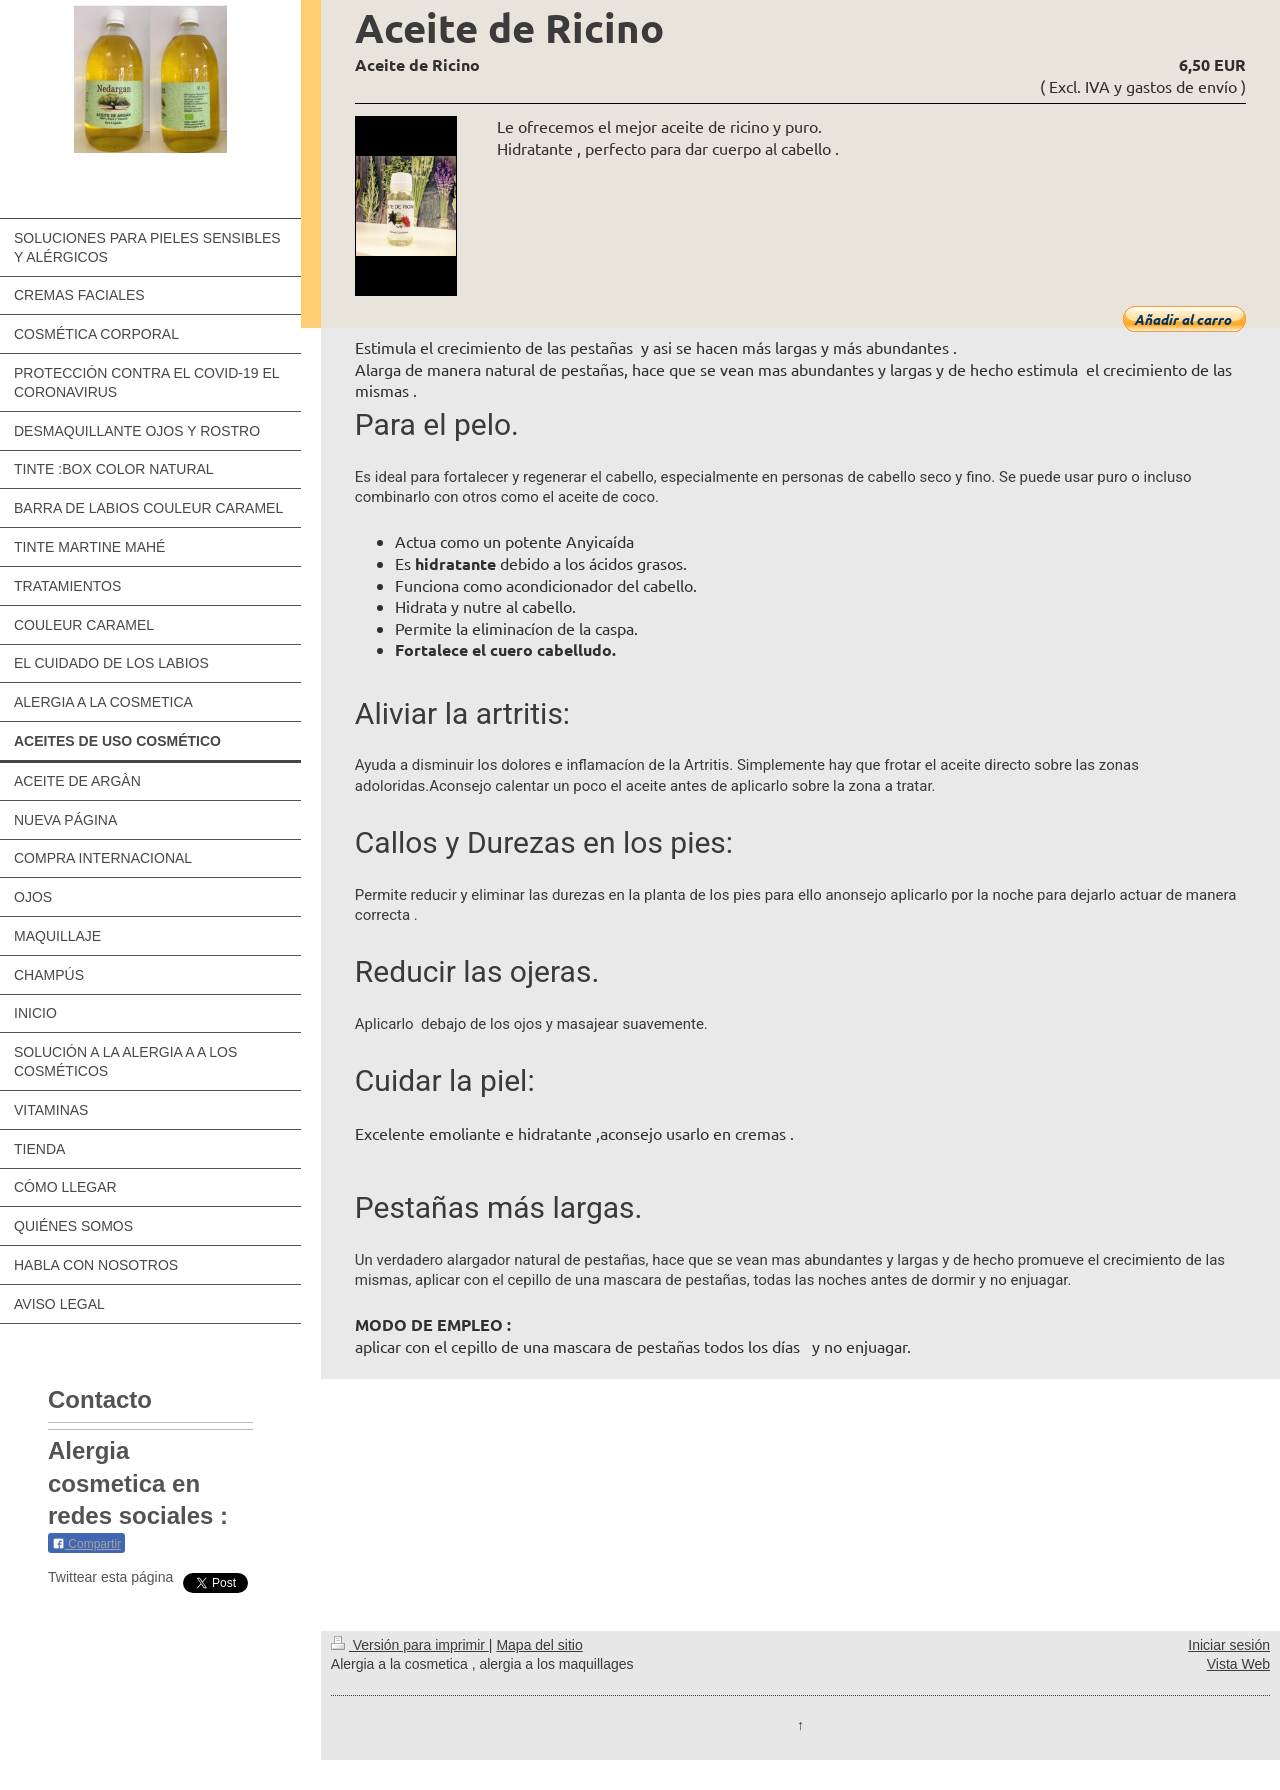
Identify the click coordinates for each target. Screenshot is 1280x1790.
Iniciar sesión (1229, 1645)
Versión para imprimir (410, 1645)
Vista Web (1238, 1664)
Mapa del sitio (539, 1645)
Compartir (86, 1544)
